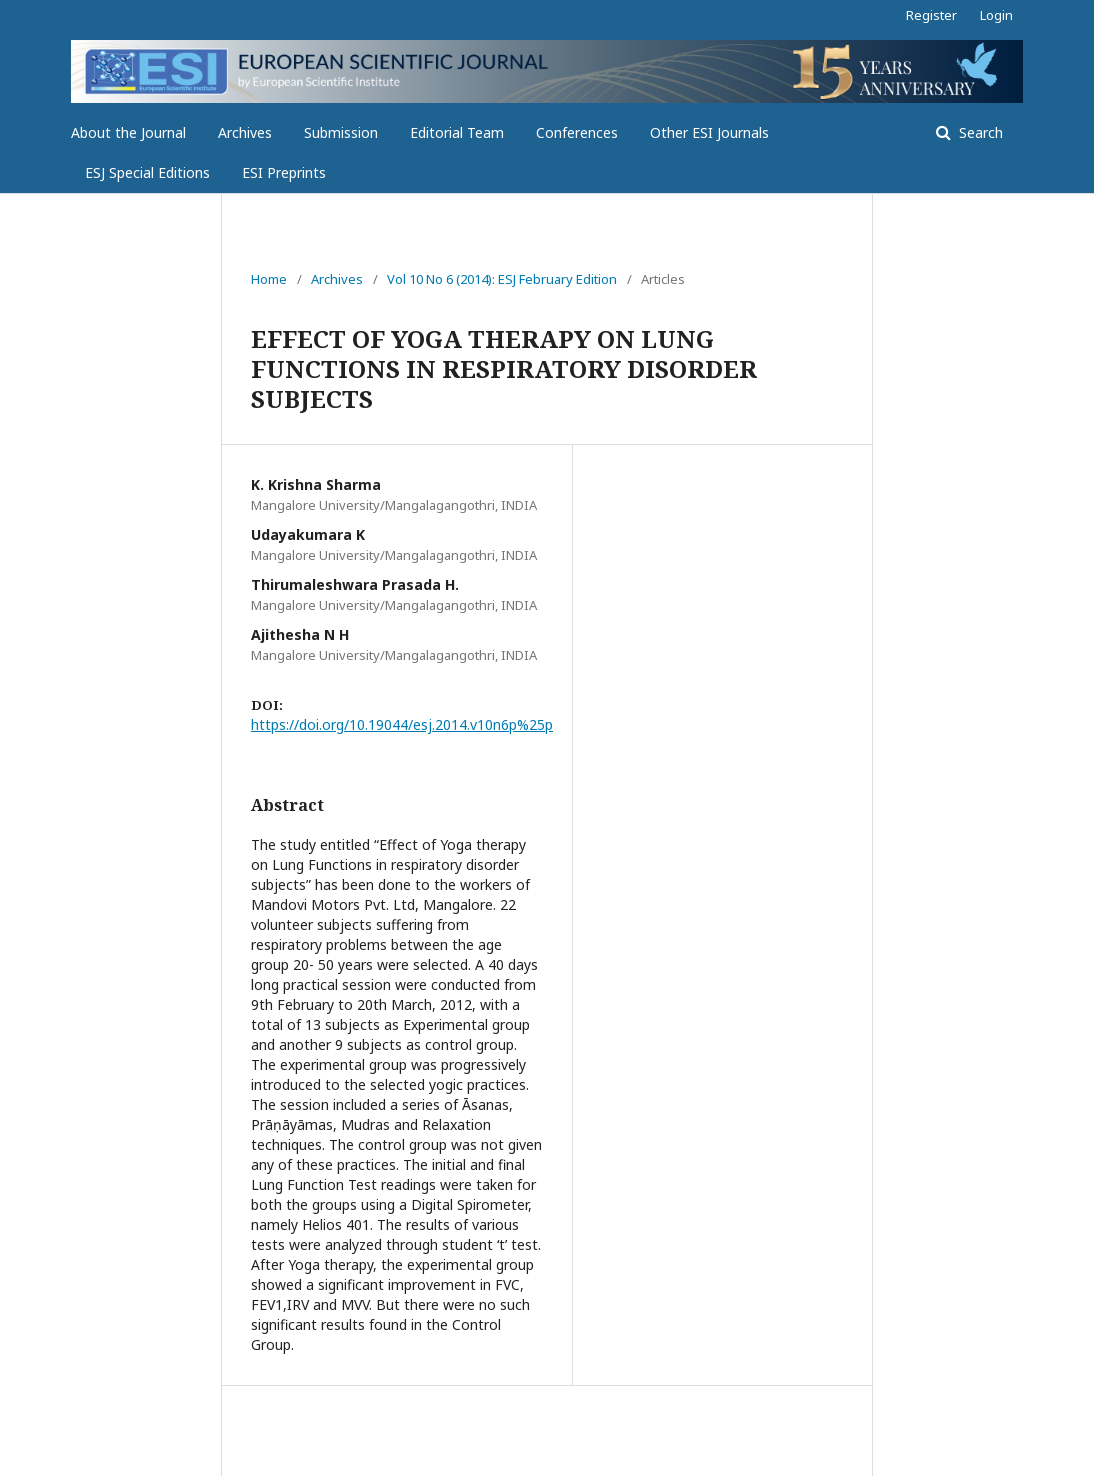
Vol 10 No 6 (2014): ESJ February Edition (502, 279)
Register (931, 15)
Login (996, 15)
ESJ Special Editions (147, 172)
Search (979, 132)
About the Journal (128, 132)
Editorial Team (457, 132)
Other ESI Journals (709, 132)
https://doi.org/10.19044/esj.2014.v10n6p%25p (402, 724)
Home (269, 279)
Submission (341, 132)
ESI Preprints (284, 172)
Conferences (577, 132)
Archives (245, 132)
